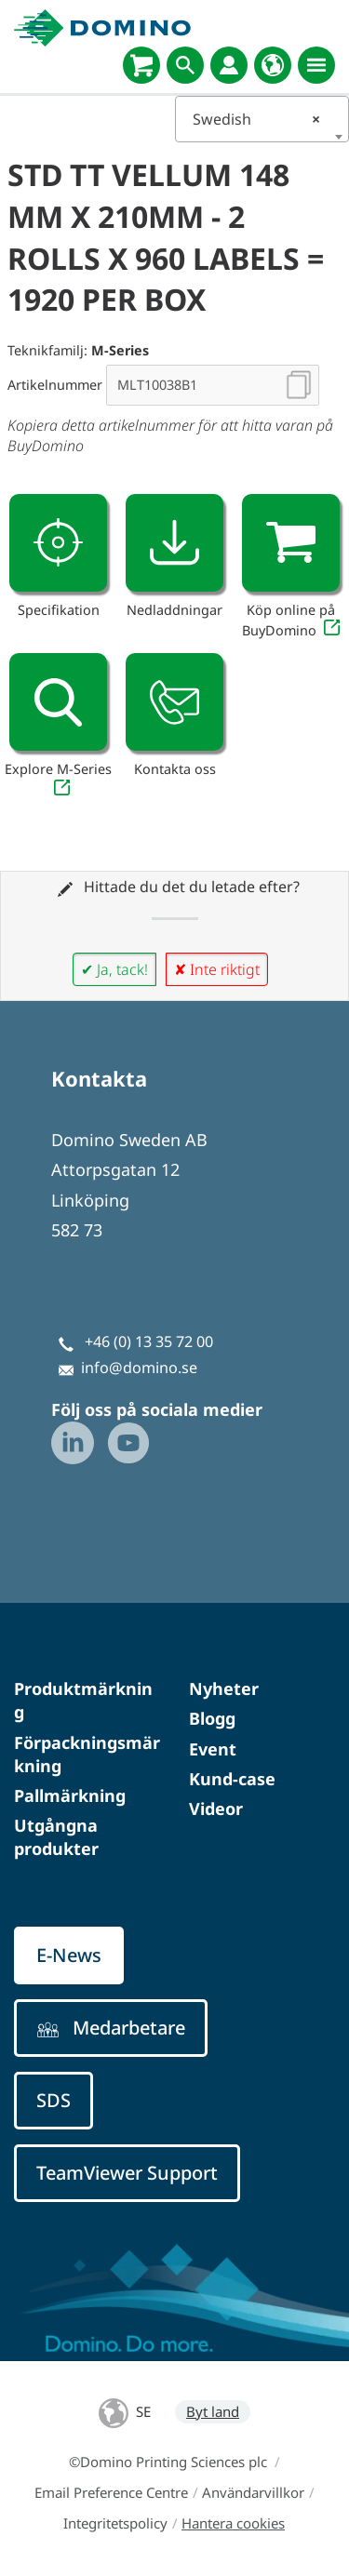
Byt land (212, 2411)
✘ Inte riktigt (217, 969)
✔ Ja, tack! (114, 969)
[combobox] (262, 119)
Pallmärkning (70, 1795)
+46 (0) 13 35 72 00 (149, 1341)
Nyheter (224, 1688)
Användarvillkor (253, 2492)
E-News (68, 1955)
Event (212, 1749)
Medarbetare (110, 2028)
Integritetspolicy (115, 2523)
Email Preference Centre (111, 2492)
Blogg (212, 1718)
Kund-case (232, 1779)
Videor (216, 1808)
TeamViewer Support (127, 2172)
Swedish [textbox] (257, 119)
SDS (53, 2100)
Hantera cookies (233, 2523)
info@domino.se (139, 1367)
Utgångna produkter (56, 1837)
